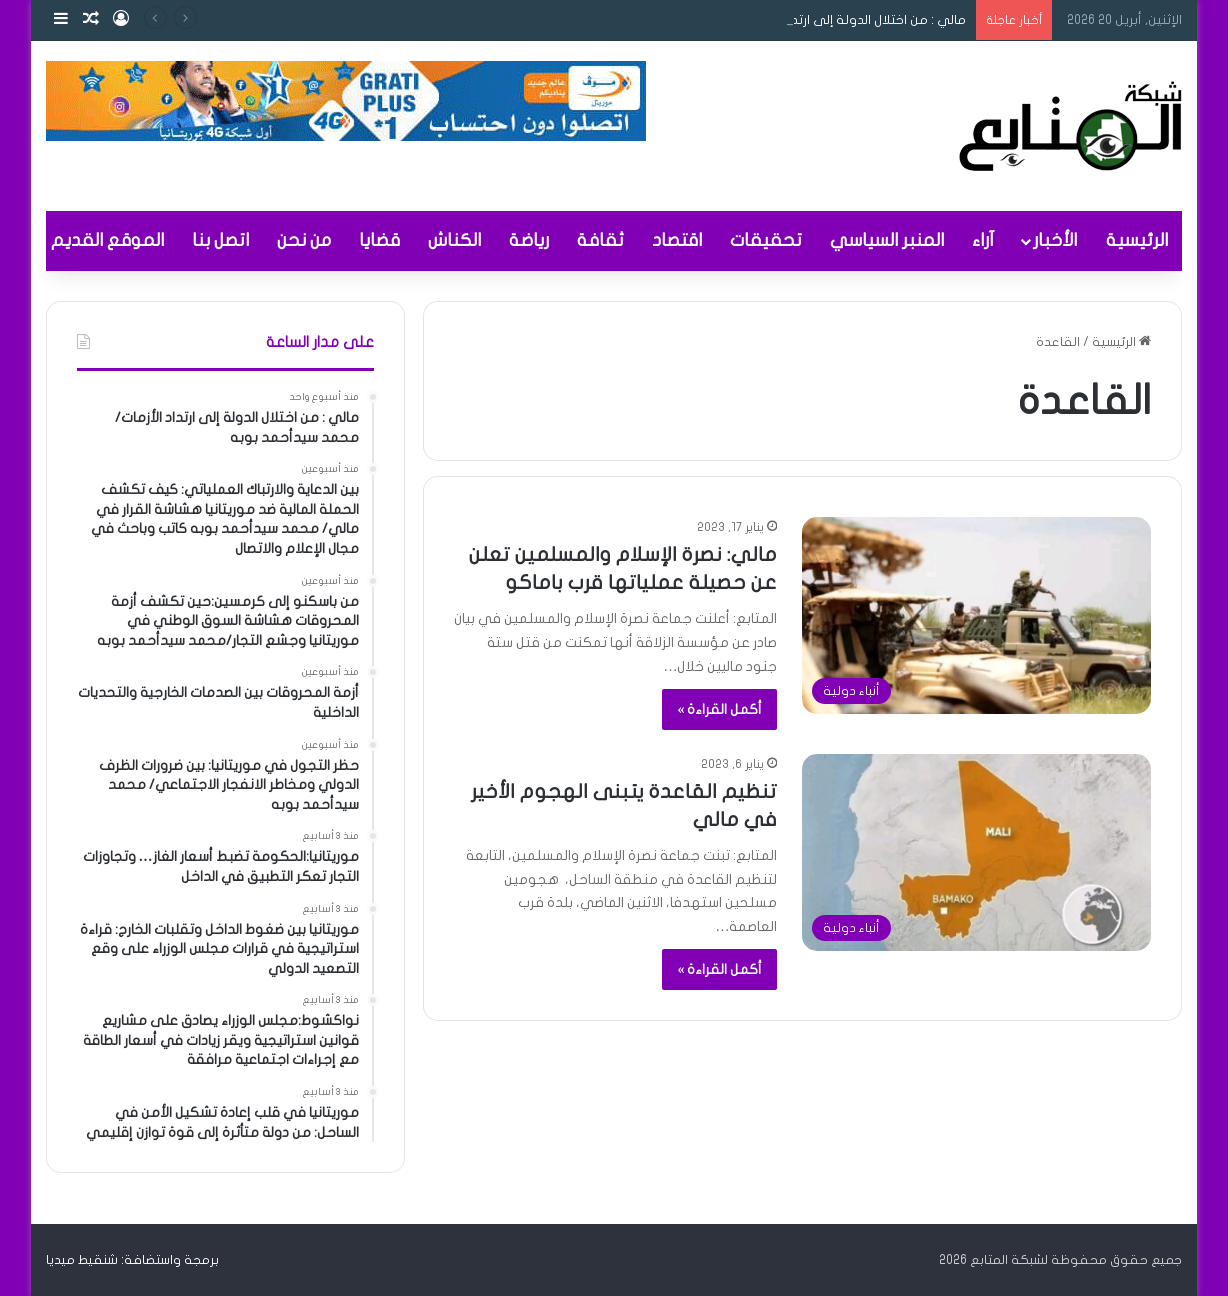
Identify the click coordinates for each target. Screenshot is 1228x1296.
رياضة (529, 240)
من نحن (304, 240)
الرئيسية (1137, 240)
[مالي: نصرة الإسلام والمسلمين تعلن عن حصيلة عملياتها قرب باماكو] (976, 615)
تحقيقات (766, 240)
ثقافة (600, 240)
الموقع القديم (107, 240)
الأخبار (1055, 240)
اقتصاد (677, 240)
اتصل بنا (220, 240)
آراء (983, 240)
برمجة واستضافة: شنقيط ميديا (132, 1260)
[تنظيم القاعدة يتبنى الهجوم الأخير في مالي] (976, 852)
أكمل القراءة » (719, 709)
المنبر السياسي (887, 240)
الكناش (454, 240)
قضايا (379, 240)
